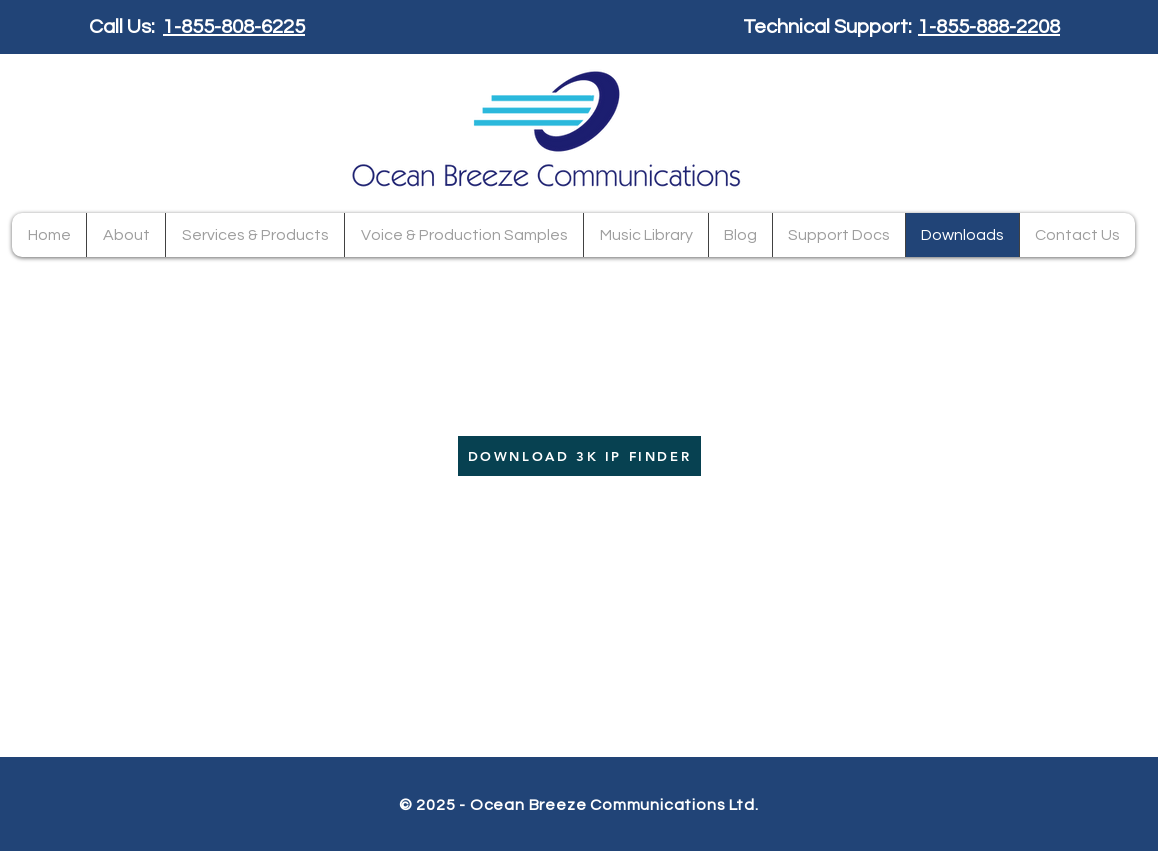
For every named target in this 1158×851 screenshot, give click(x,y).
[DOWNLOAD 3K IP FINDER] (579, 456)
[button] (254, 235)
